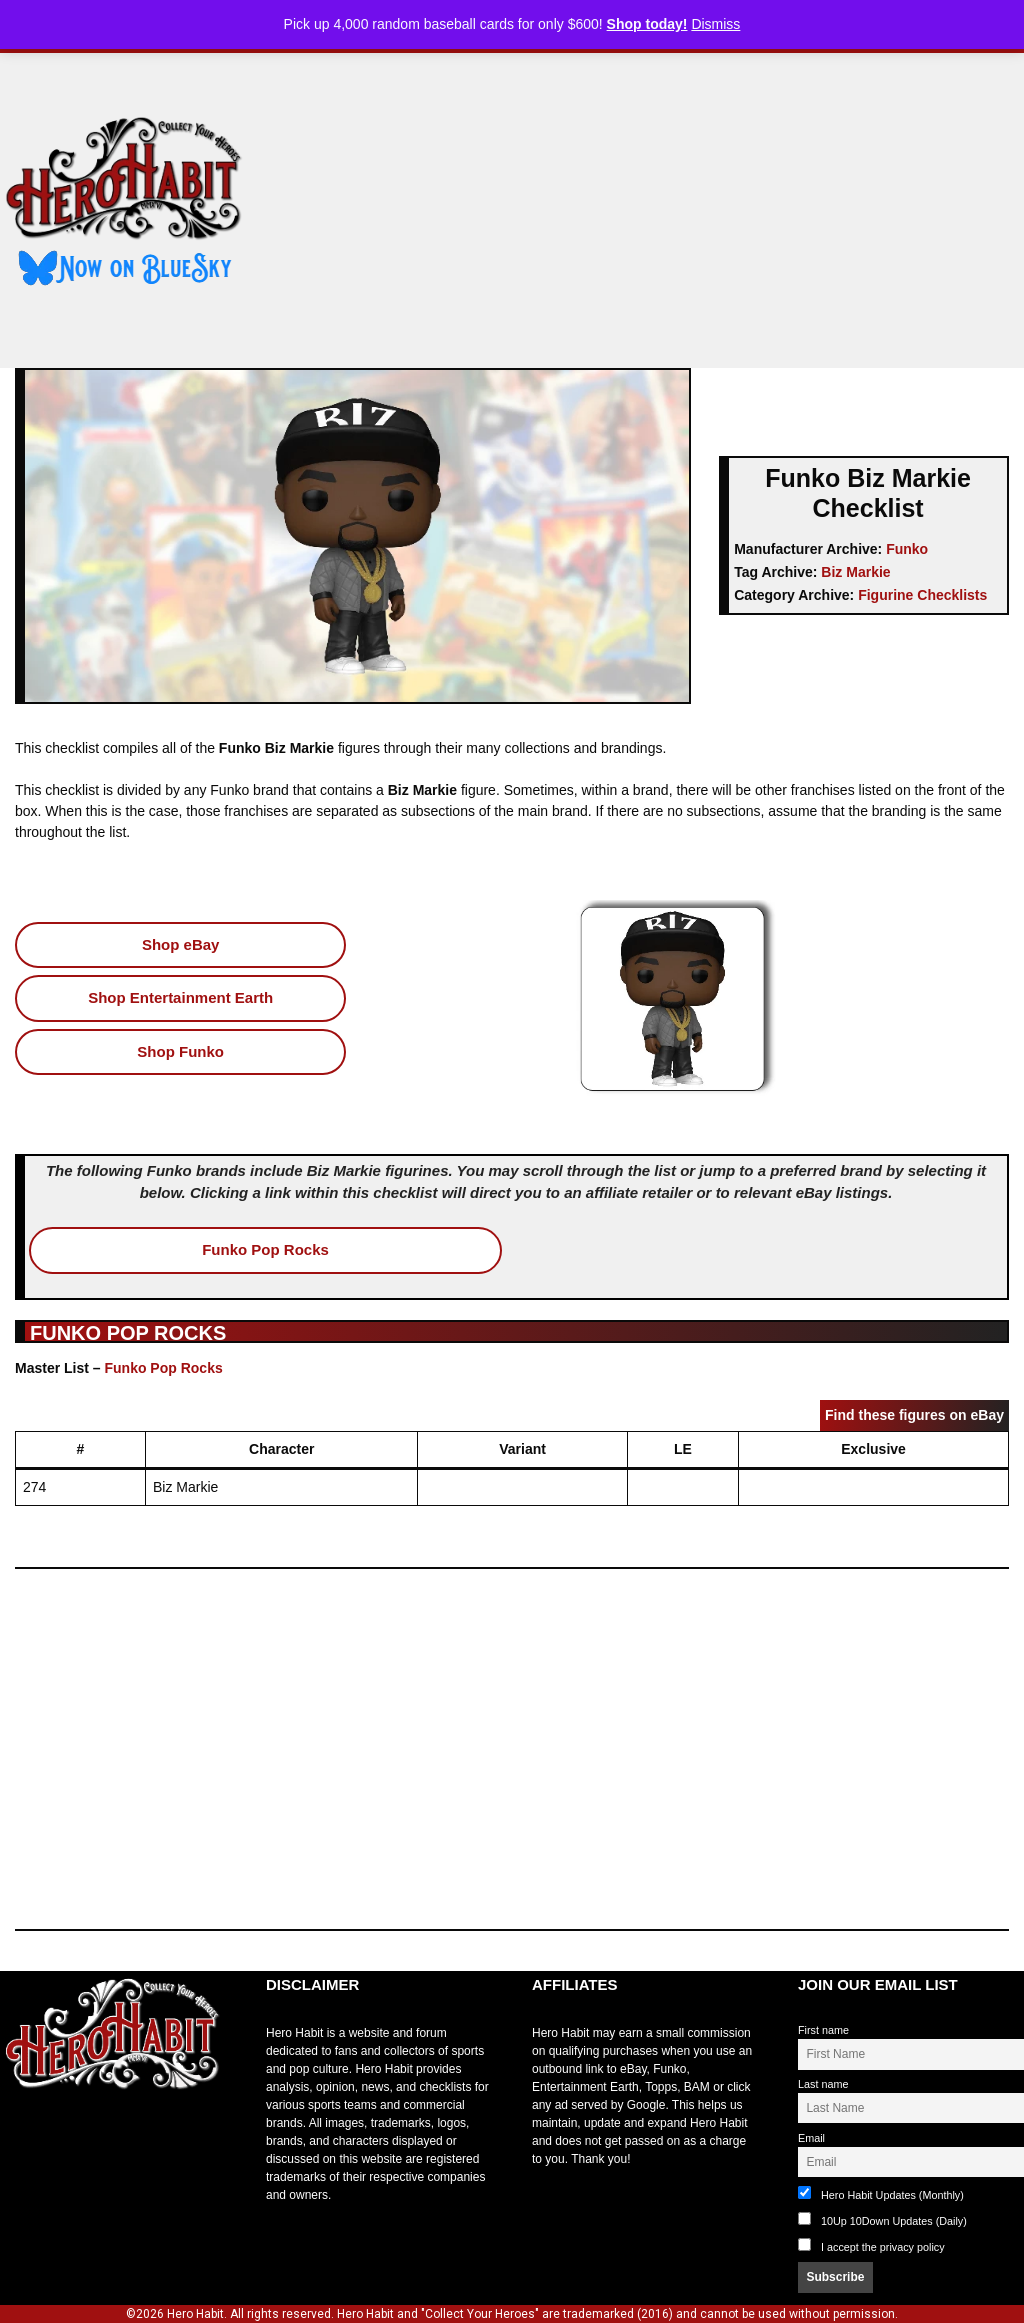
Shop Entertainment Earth (180, 997)
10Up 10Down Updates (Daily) (882, 2219)
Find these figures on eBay (914, 1415)
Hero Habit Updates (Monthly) (881, 2193)
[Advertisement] (650, 203)
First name (823, 2030)
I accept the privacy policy (883, 2247)
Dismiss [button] (715, 24)
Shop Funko (180, 1051)
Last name (823, 2084)
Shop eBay (181, 944)
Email (811, 2138)
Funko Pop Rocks (265, 1249)
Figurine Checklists (922, 595)
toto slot (21, 2138)
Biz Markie (855, 572)
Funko (907, 549)
